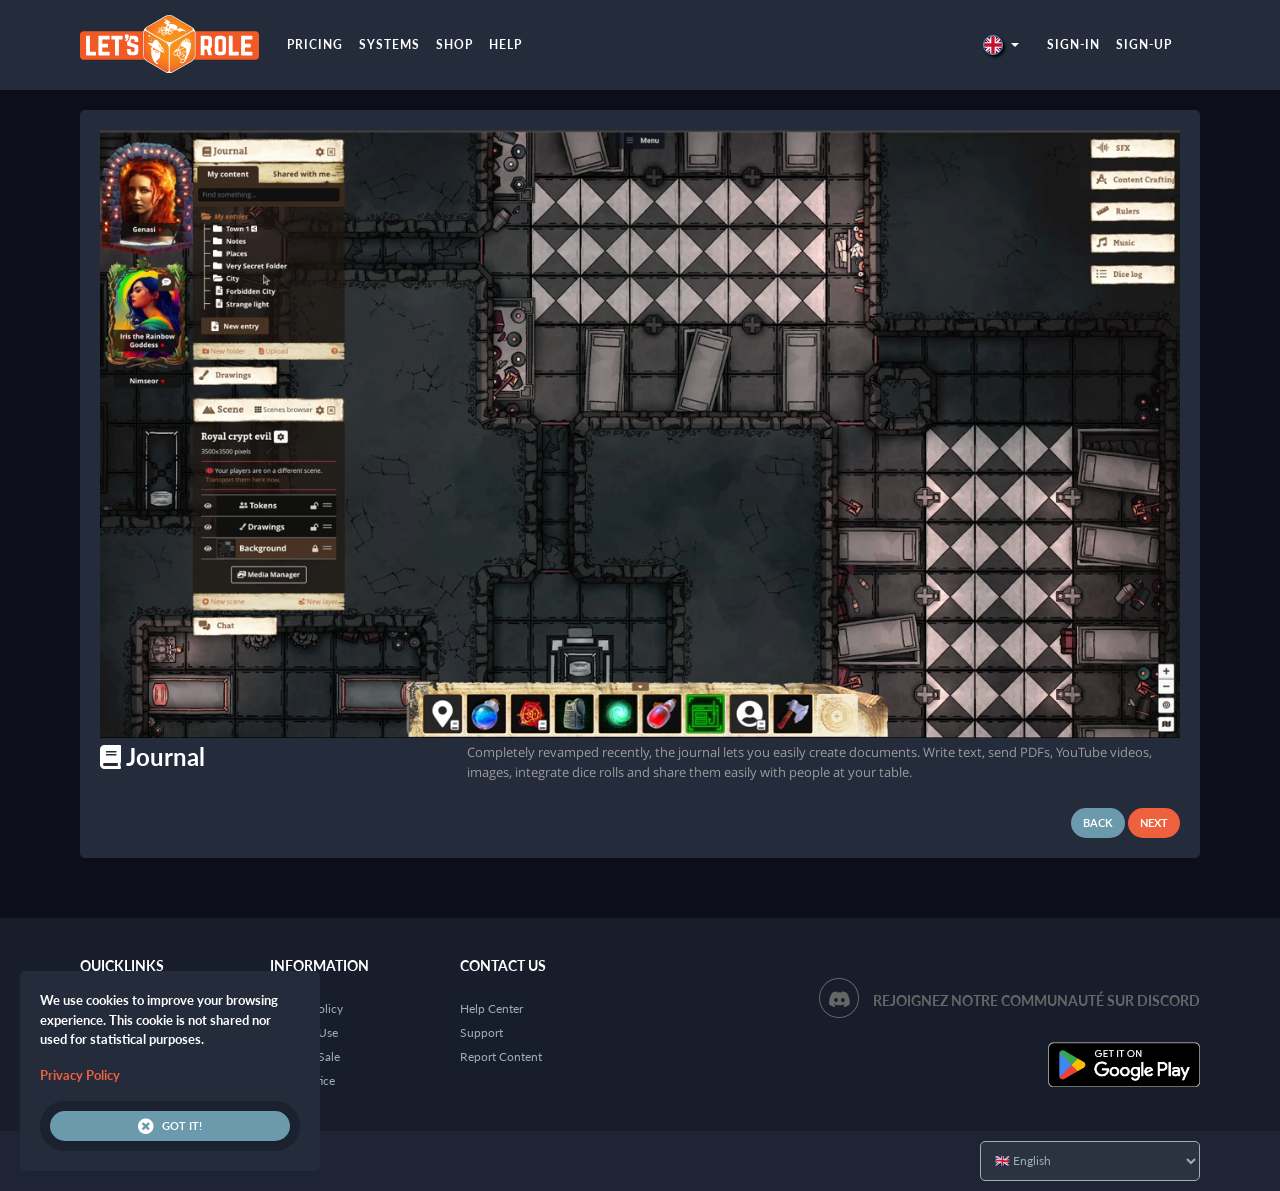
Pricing (315, 44)
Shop (454, 44)
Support (481, 1032)
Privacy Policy (80, 1075)
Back (1098, 822)
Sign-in (1073, 44)
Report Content (501, 1056)
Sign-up (1144, 44)
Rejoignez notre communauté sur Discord (1036, 1000)
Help (505, 44)
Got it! (170, 1126)
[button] (1001, 44)
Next (1154, 822)
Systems (389, 44)
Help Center (491, 1008)
